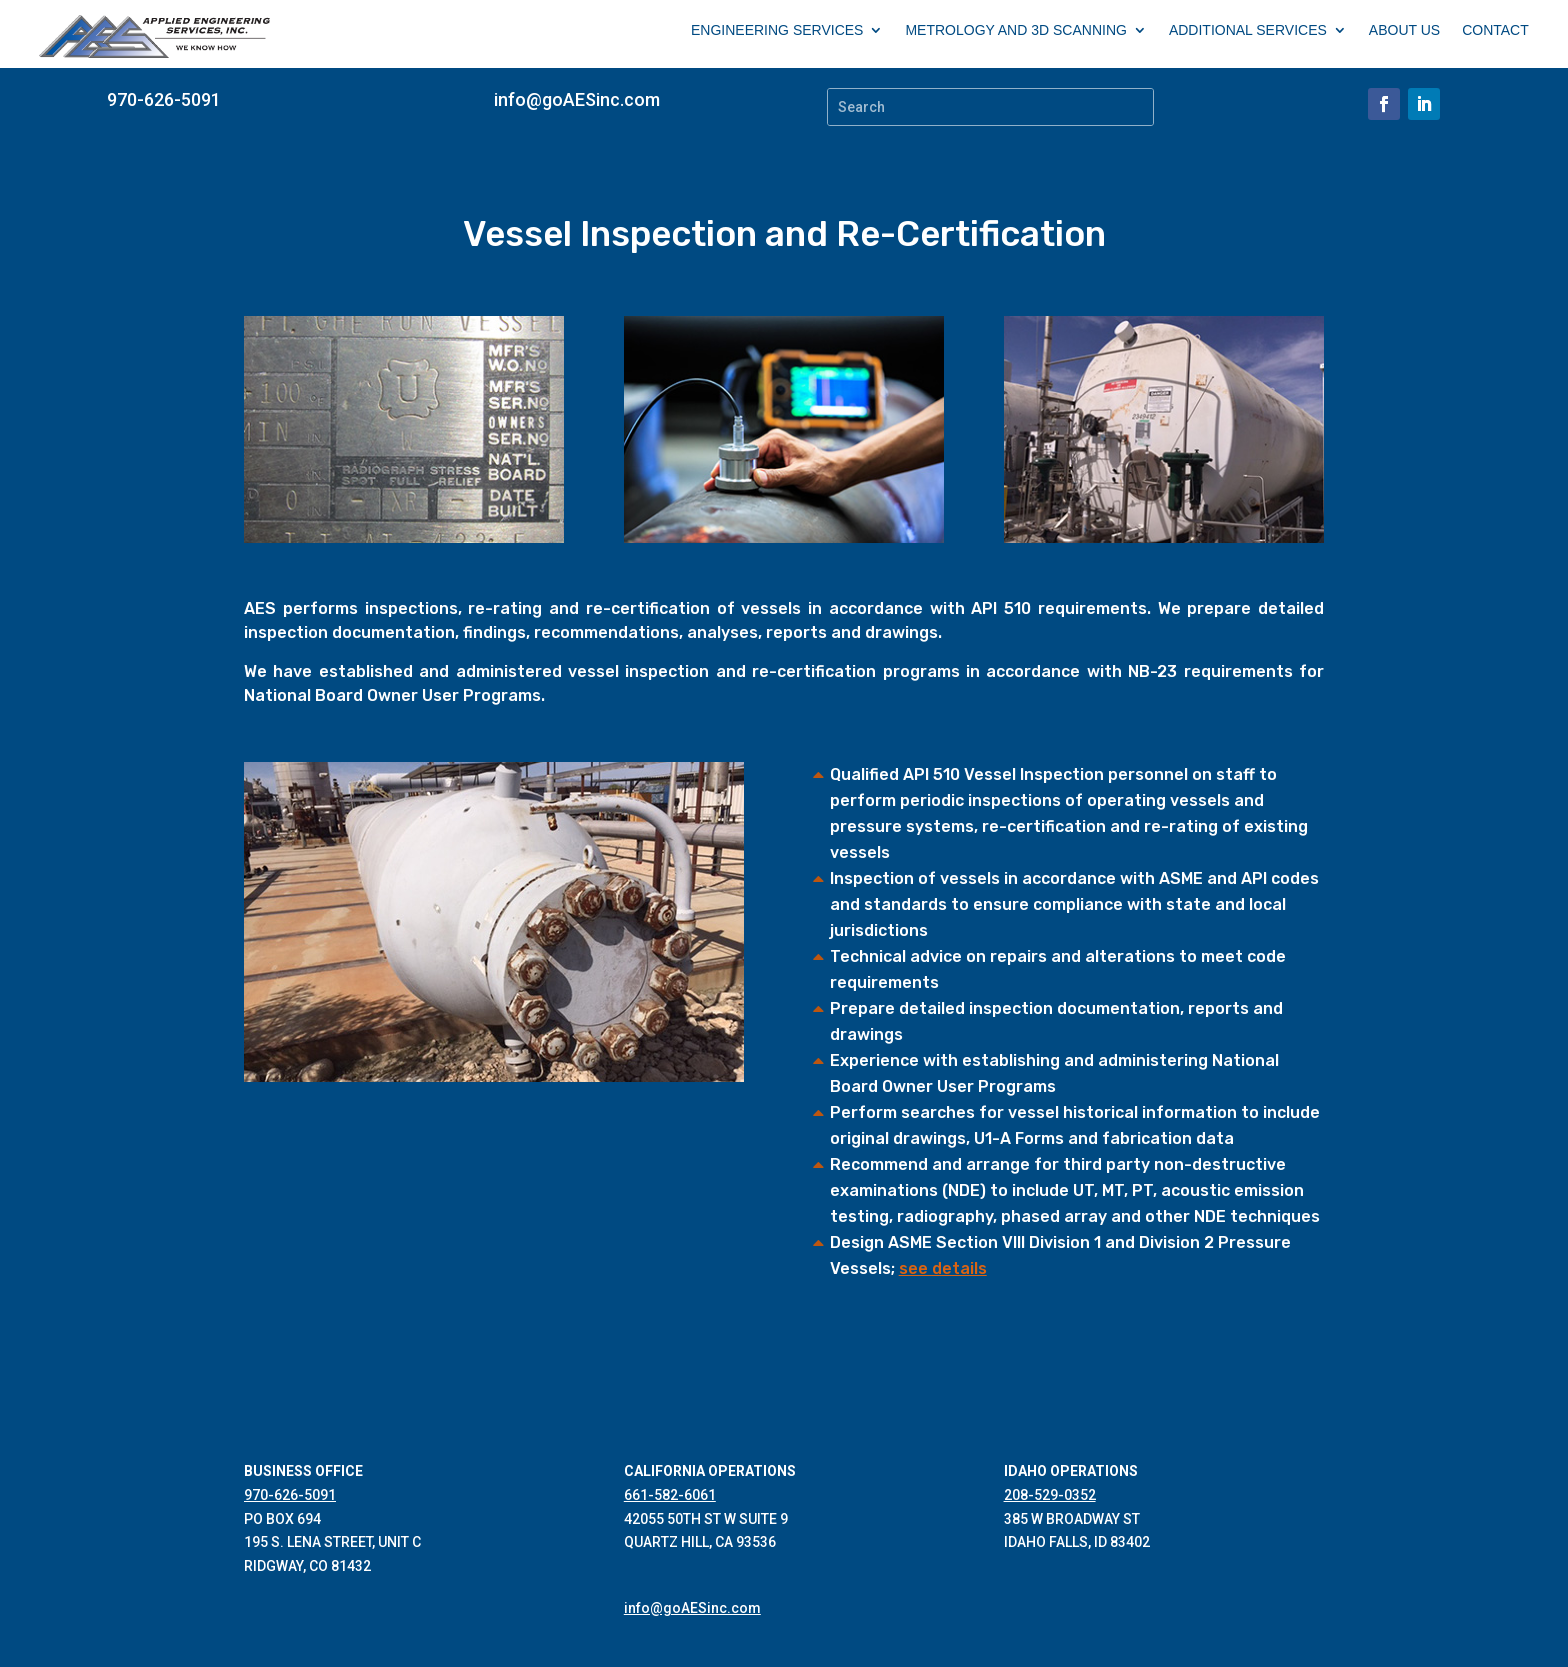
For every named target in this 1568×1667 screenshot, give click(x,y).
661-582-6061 (670, 1495)
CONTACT (1495, 30)
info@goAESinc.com (577, 99)
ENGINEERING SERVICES (777, 30)
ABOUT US (1404, 30)
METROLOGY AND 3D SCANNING (1015, 30)
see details (943, 1268)
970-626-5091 (164, 99)
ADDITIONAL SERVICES (1248, 30)
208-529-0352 (1050, 1495)
